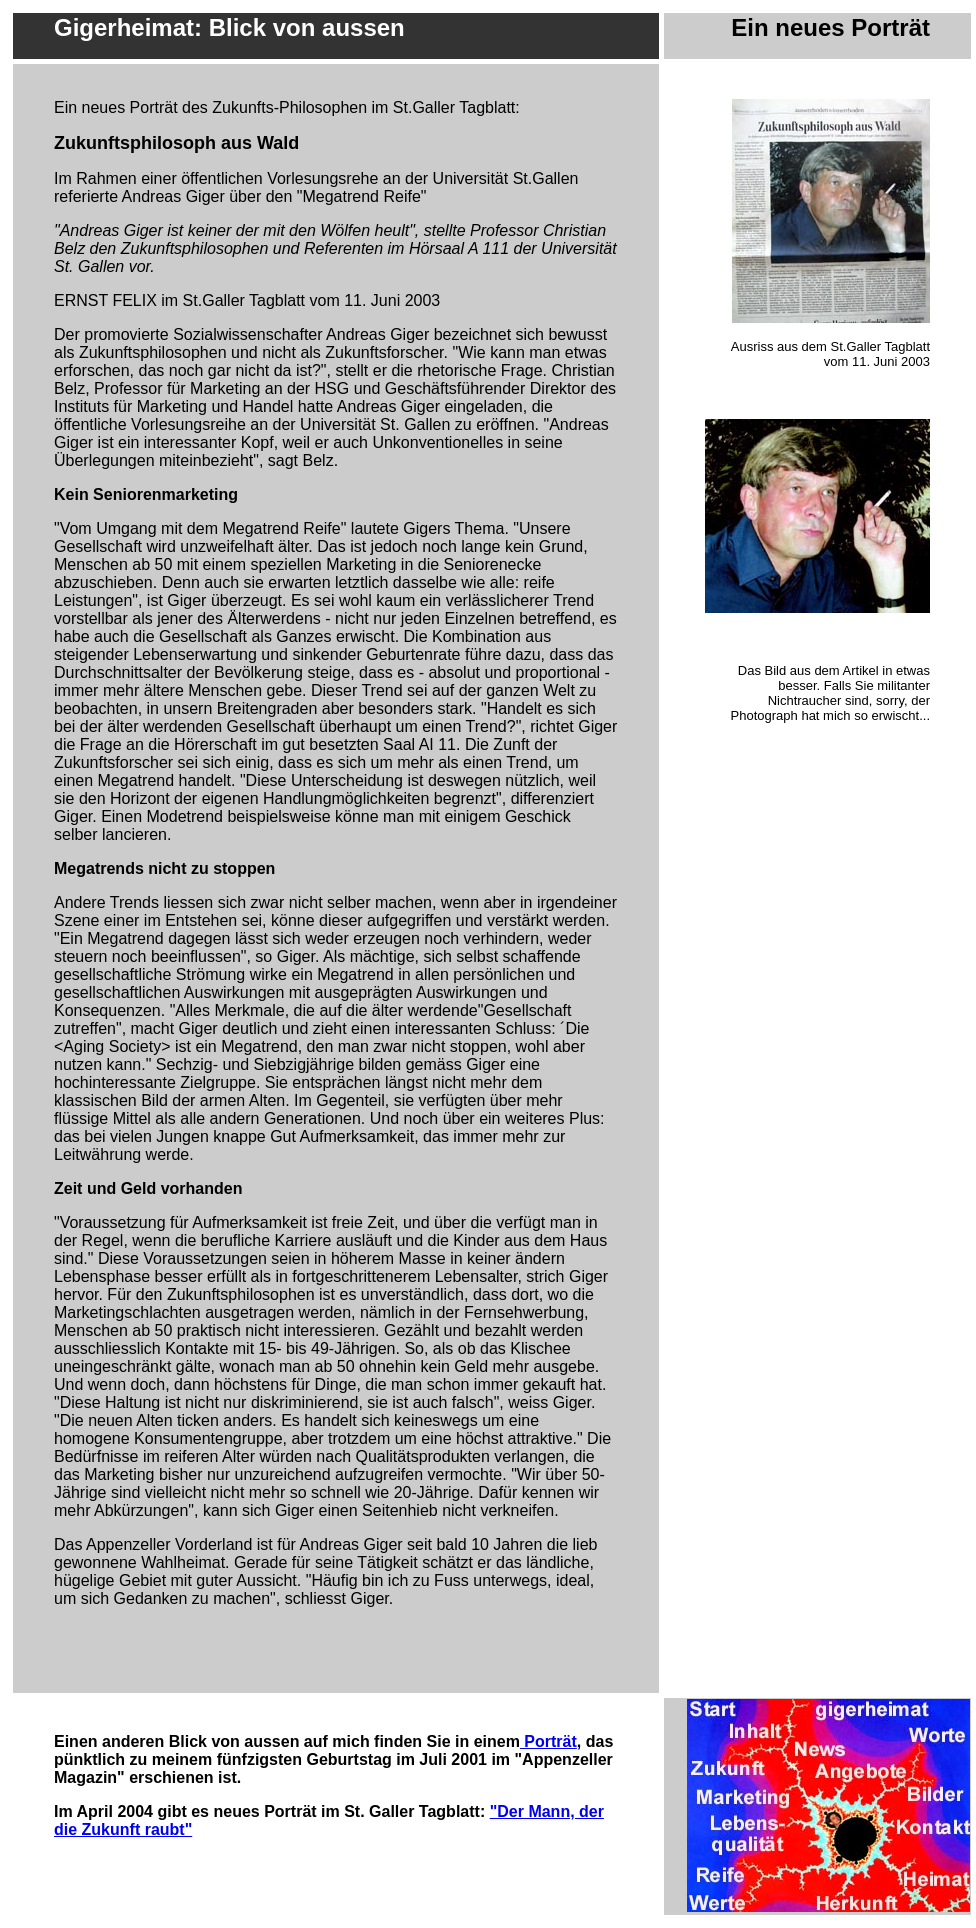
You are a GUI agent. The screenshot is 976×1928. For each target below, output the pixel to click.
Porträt (548, 1741)
